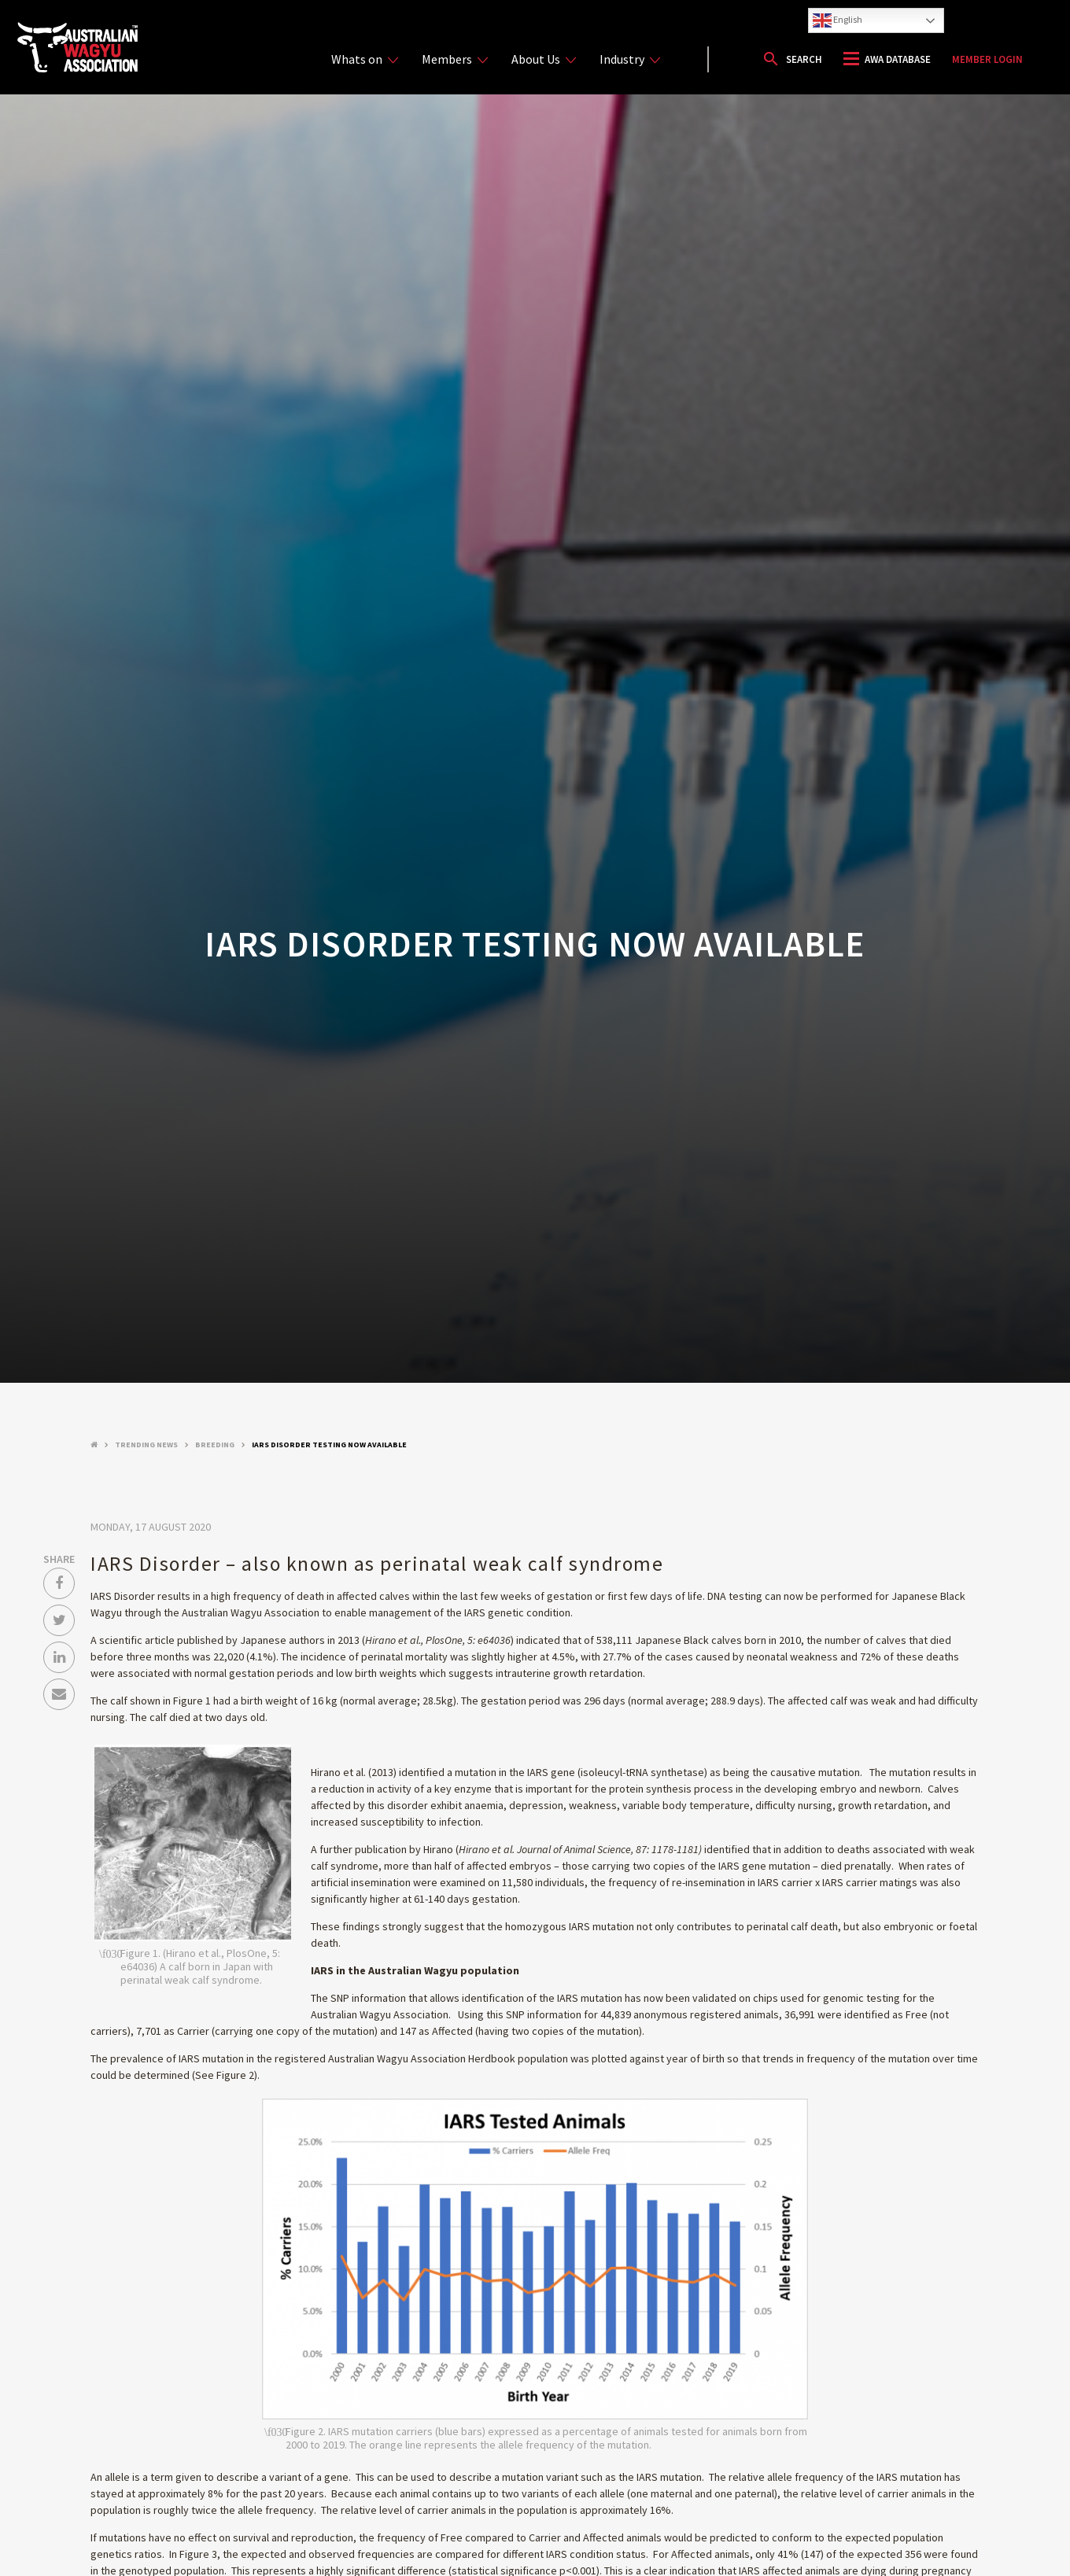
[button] (792, 59)
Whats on (364, 59)
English (837, 20)
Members (455, 59)
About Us (543, 59)
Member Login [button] (987, 59)
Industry (630, 59)
